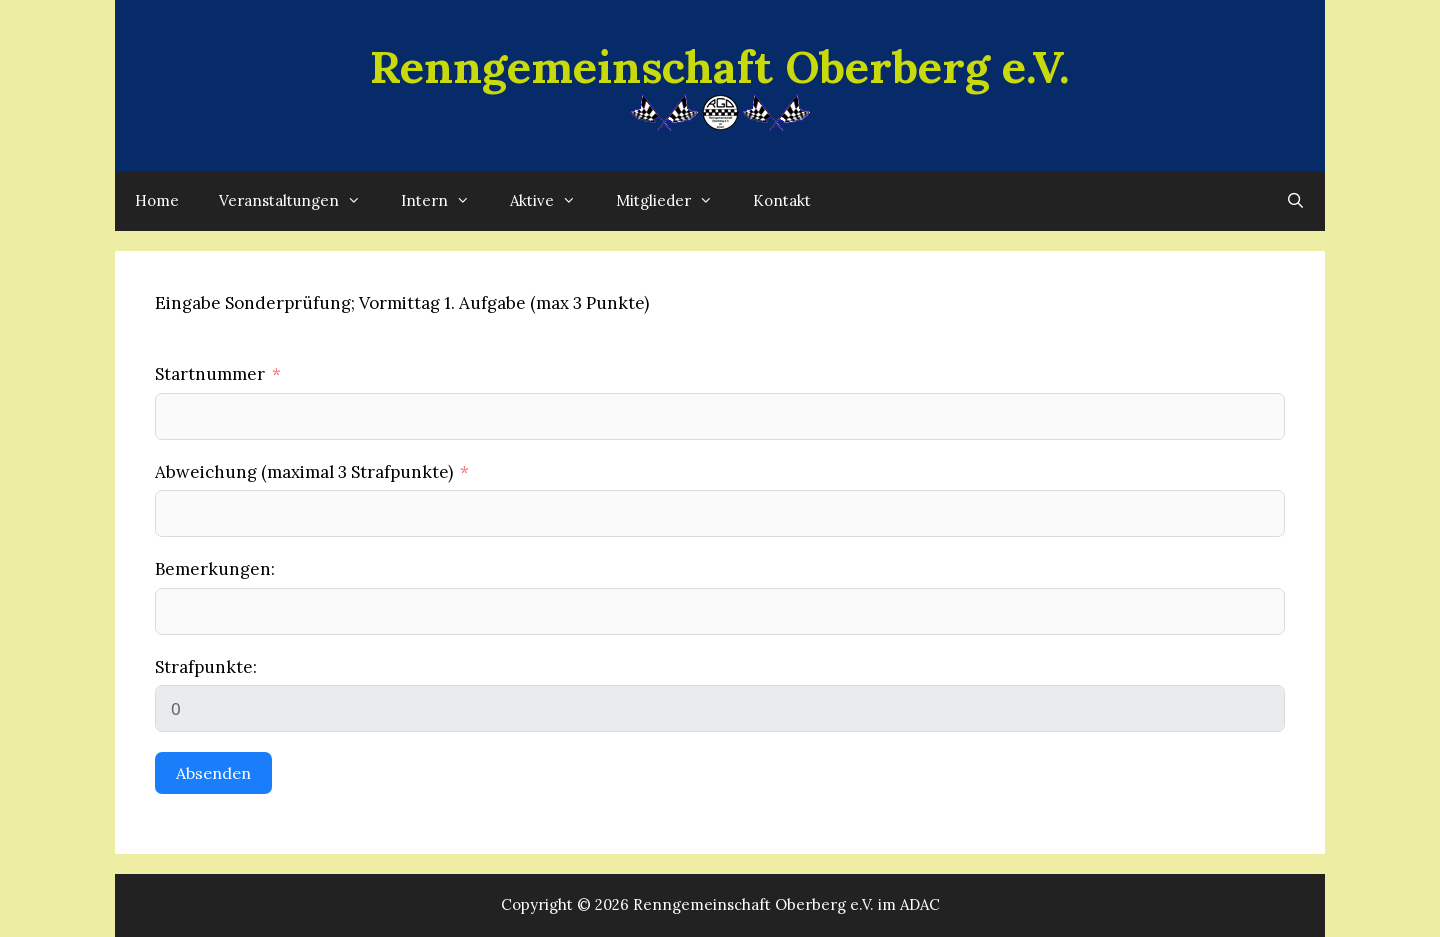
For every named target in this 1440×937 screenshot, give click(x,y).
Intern (445, 201)
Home (157, 200)
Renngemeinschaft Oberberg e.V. (720, 66)
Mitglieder (674, 201)
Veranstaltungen (300, 201)
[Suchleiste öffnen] (1295, 201)
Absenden (213, 773)
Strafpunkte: (206, 667)
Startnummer (210, 374)
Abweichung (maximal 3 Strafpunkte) (304, 472)
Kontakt (782, 200)
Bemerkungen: (215, 569)
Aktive (553, 201)
